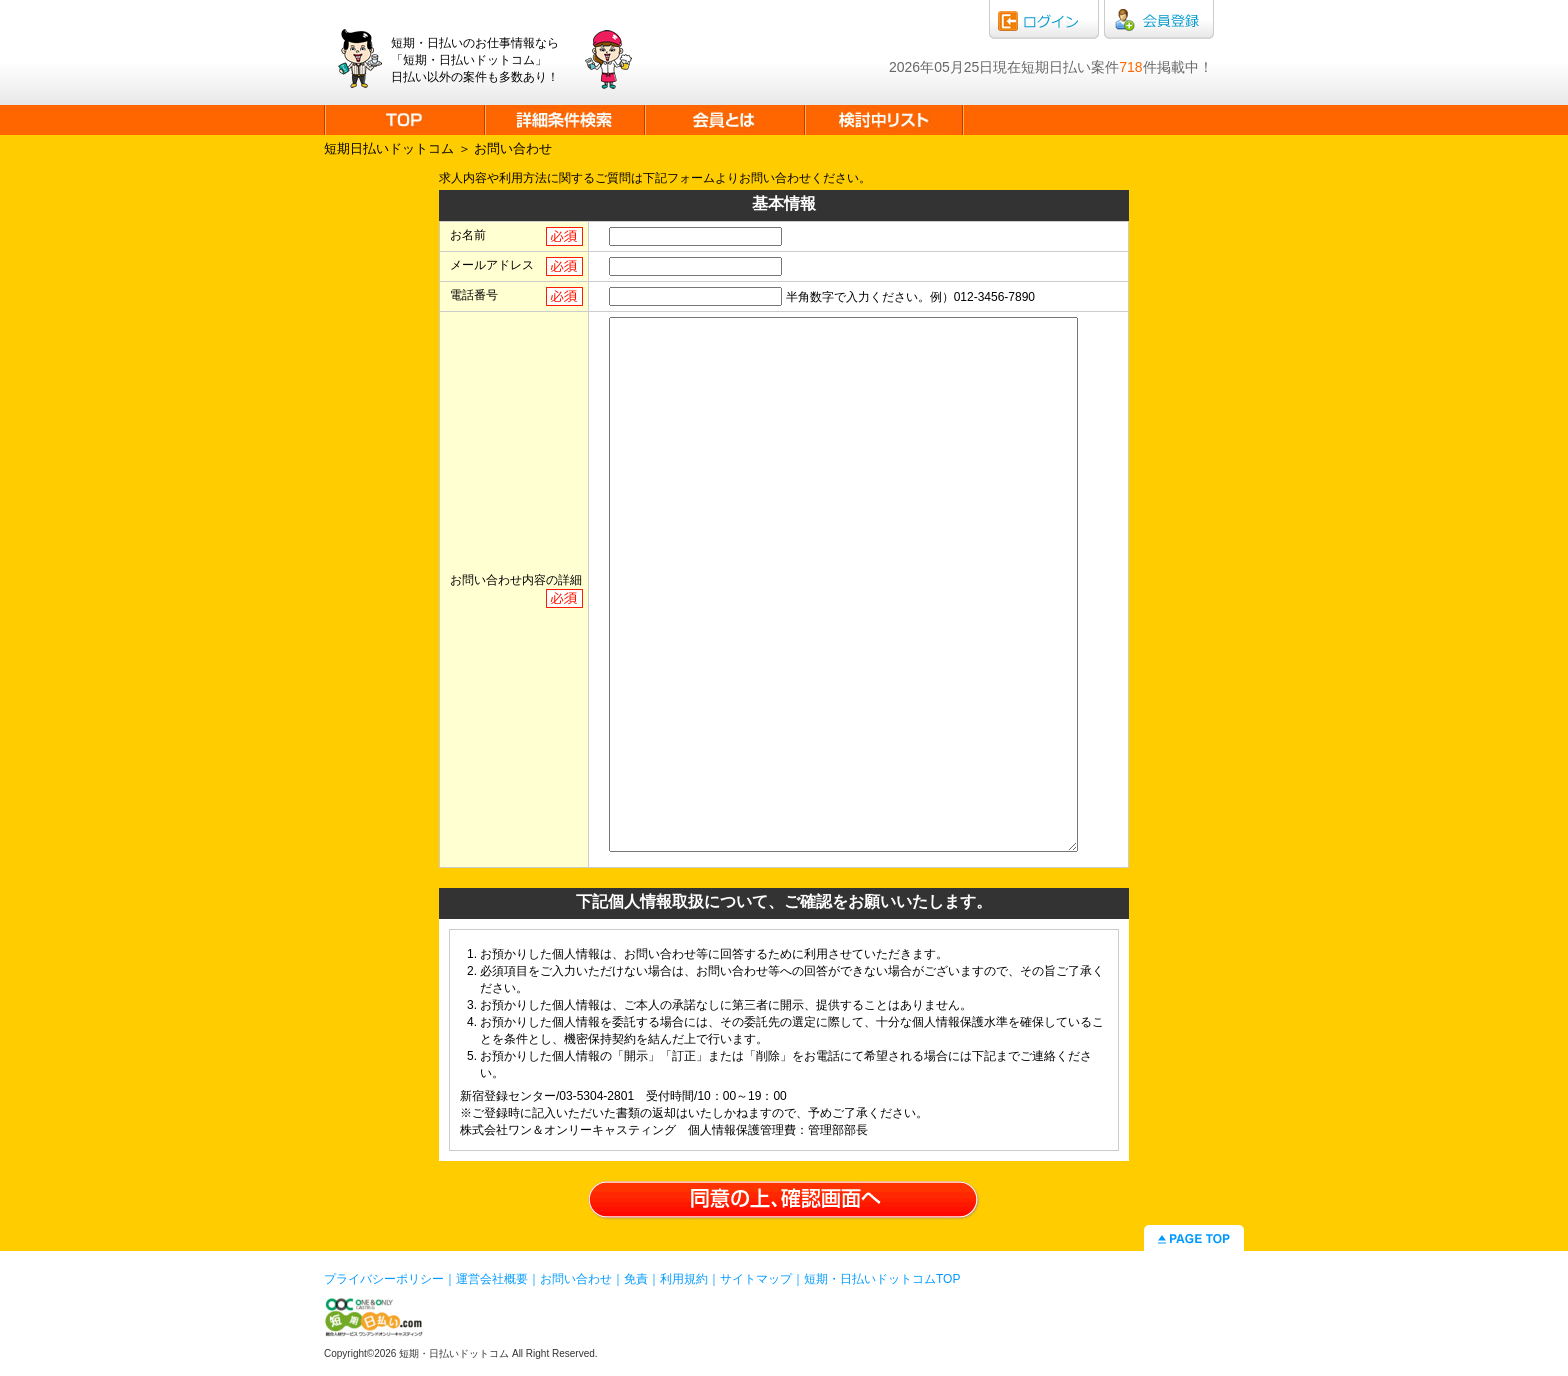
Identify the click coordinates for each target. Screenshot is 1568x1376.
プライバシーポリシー (384, 1279)
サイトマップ (756, 1279)
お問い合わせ (576, 1279)
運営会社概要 (492, 1279)
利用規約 (684, 1279)
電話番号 (474, 295)
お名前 (468, 235)
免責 (636, 1279)
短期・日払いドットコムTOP (882, 1279)
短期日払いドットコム (389, 148)
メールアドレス (492, 265)
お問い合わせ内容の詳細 (516, 580)
